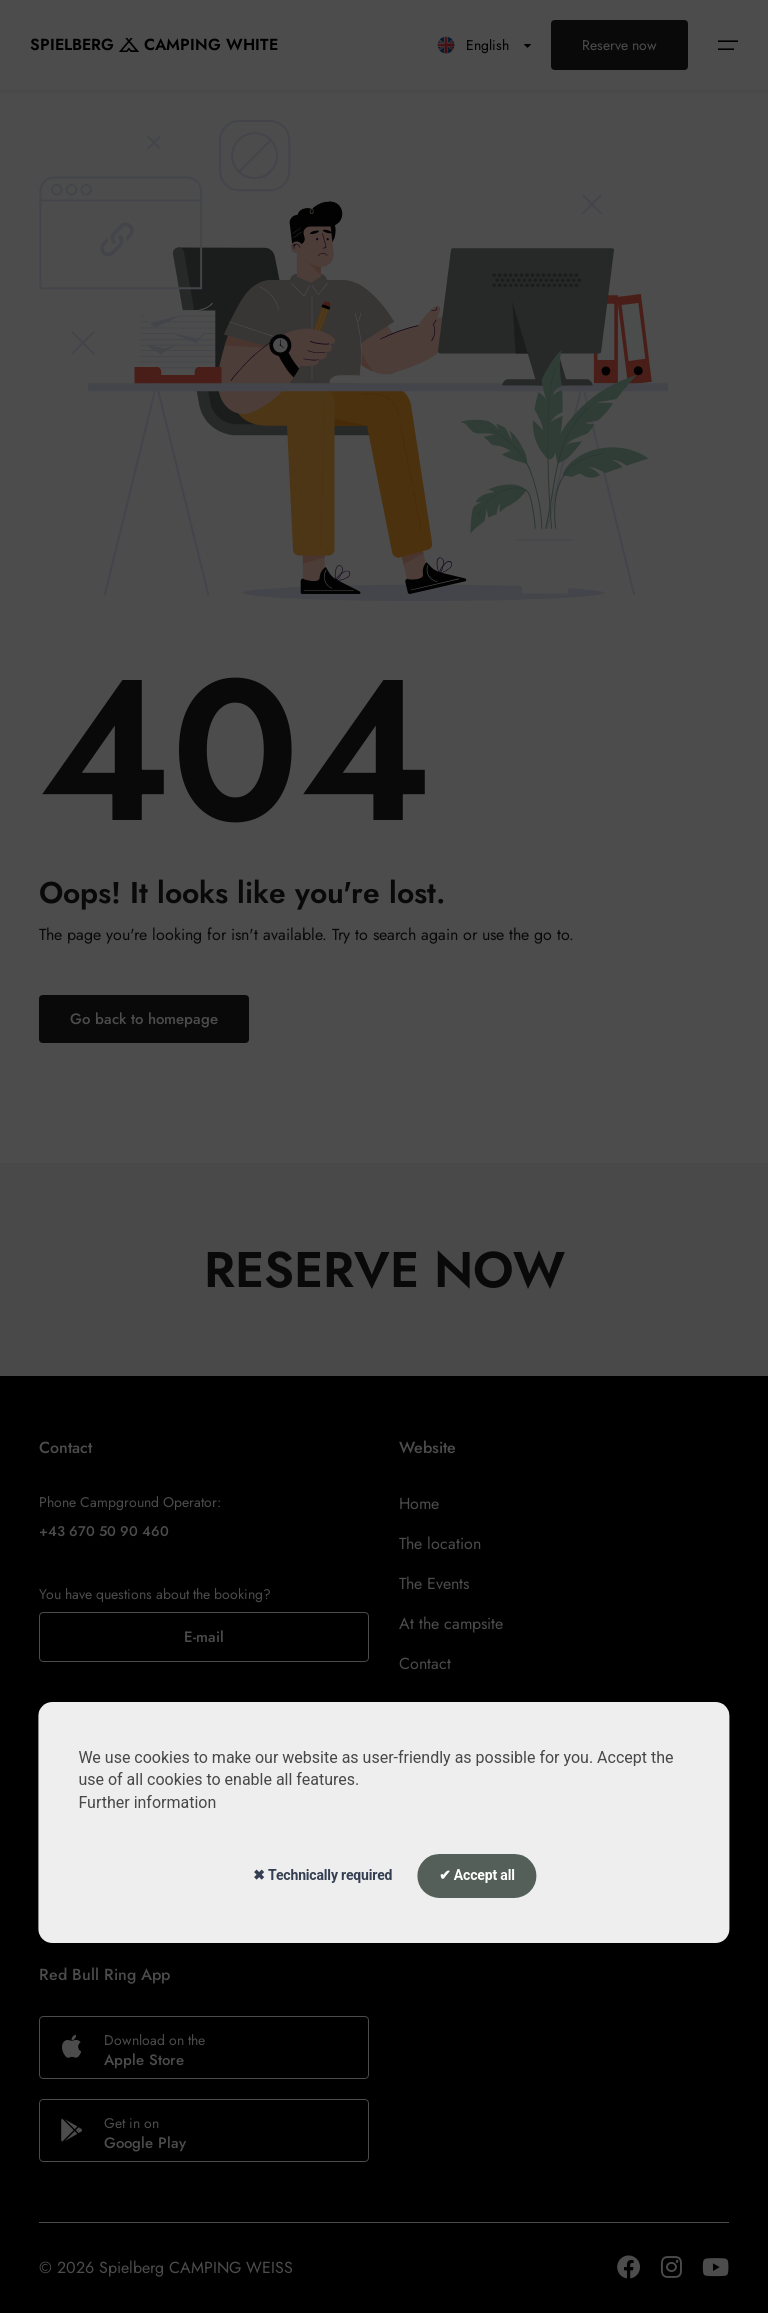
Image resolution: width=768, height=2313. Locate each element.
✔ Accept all (477, 1875)
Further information (147, 1802)
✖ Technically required (322, 1875)
